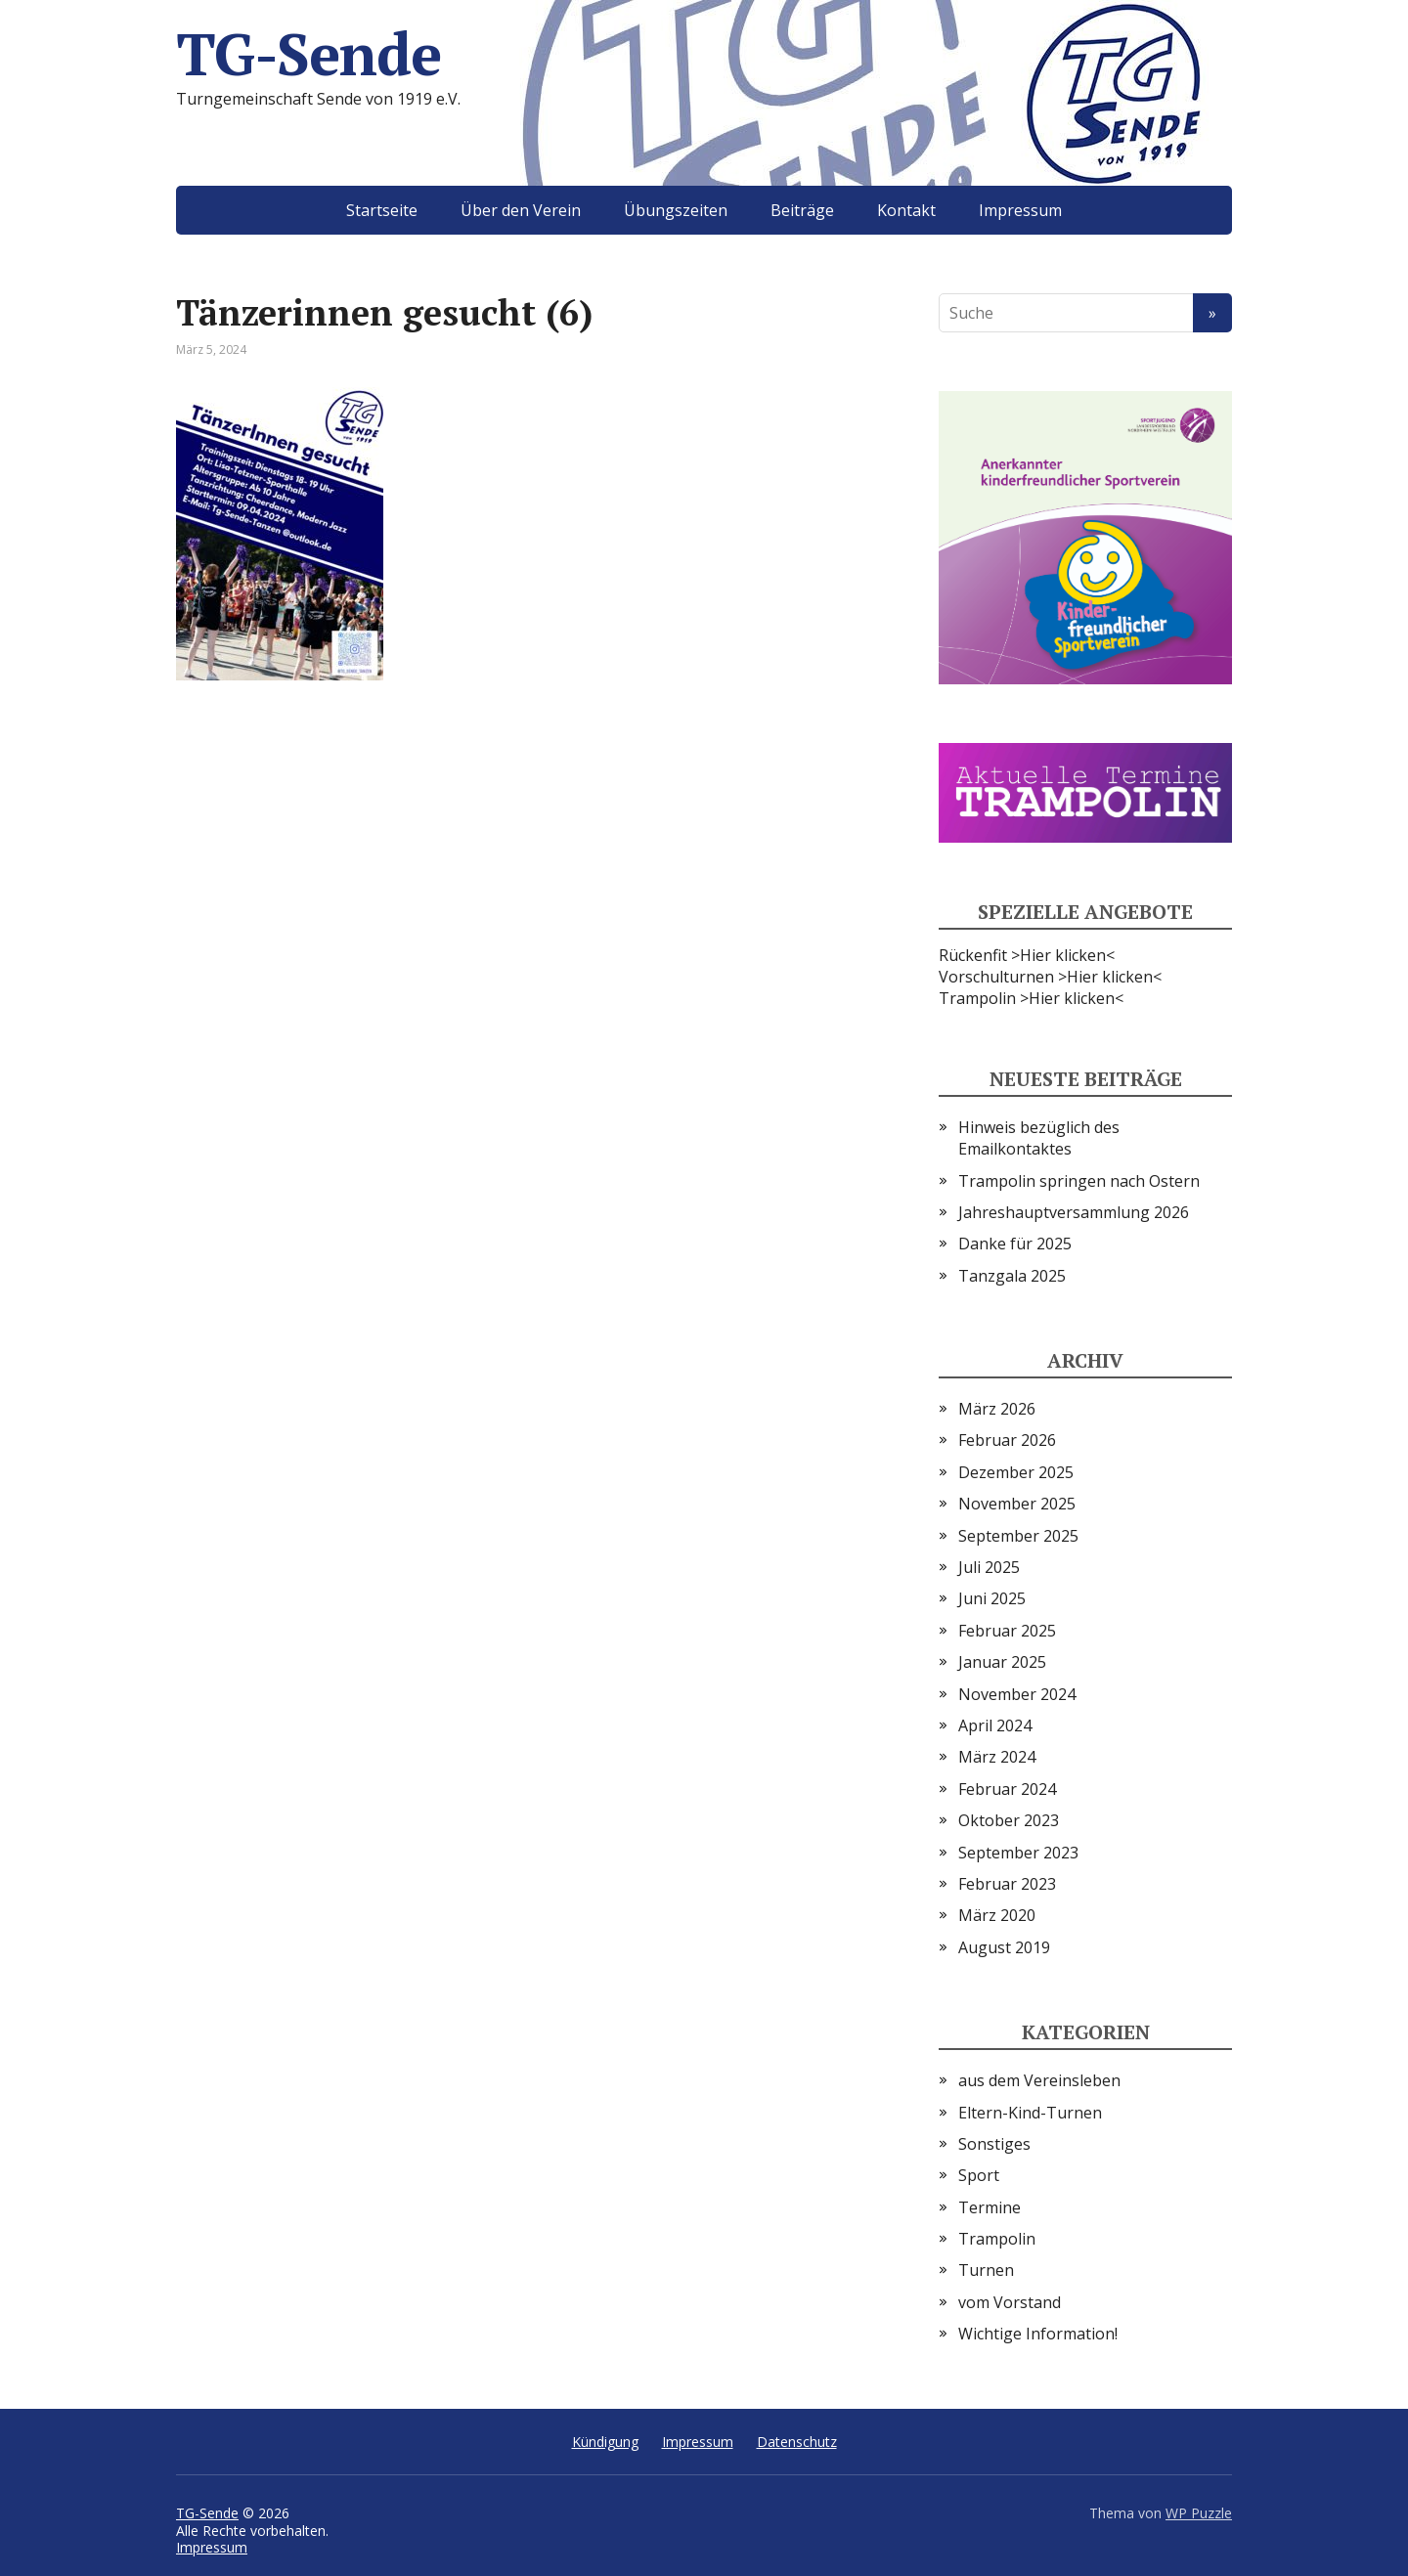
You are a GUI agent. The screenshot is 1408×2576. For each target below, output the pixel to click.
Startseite (382, 210)
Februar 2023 (1007, 1884)
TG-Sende (308, 53)
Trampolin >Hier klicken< (1031, 998)
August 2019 (1004, 1947)
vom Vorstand (1009, 2302)
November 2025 (1017, 1503)
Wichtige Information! (1038, 2333)
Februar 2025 (1007, 1630)
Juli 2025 (989, 1567)
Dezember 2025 (1016, 1472)
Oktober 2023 (1008, 1820)
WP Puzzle (1199, 2513)
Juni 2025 (992, 1598)
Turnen (986, 2270)
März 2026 (996, 1408)
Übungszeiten (675, 210)
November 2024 (1017, 1694)
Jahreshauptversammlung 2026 (1073, 1212)
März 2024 (996, 1757)
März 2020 (996, 1915)
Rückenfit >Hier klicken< (1027, 955)
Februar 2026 (1007, 1440)
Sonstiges (994, 2144)
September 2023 (1018, 1852)
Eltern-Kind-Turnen (1030, 2112)
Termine (989, 2207)
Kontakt (906, 210)
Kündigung (605, 2441)
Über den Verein (521, 210)
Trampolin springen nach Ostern (1079, 1181)
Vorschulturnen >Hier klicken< (1050, 976)
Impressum (1020, 210)
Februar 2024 (1007, 1789)
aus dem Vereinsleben (1039, 2080)
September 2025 (1018, 1536)
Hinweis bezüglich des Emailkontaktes (1039, 1137)
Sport (978, 2175)
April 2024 (995, 1725)
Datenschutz (797, 2441)
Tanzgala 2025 (1012, 1276)
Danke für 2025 (1015, 1243)
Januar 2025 (1002, 1662)
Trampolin (996, 2238)
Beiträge (802, 210)
